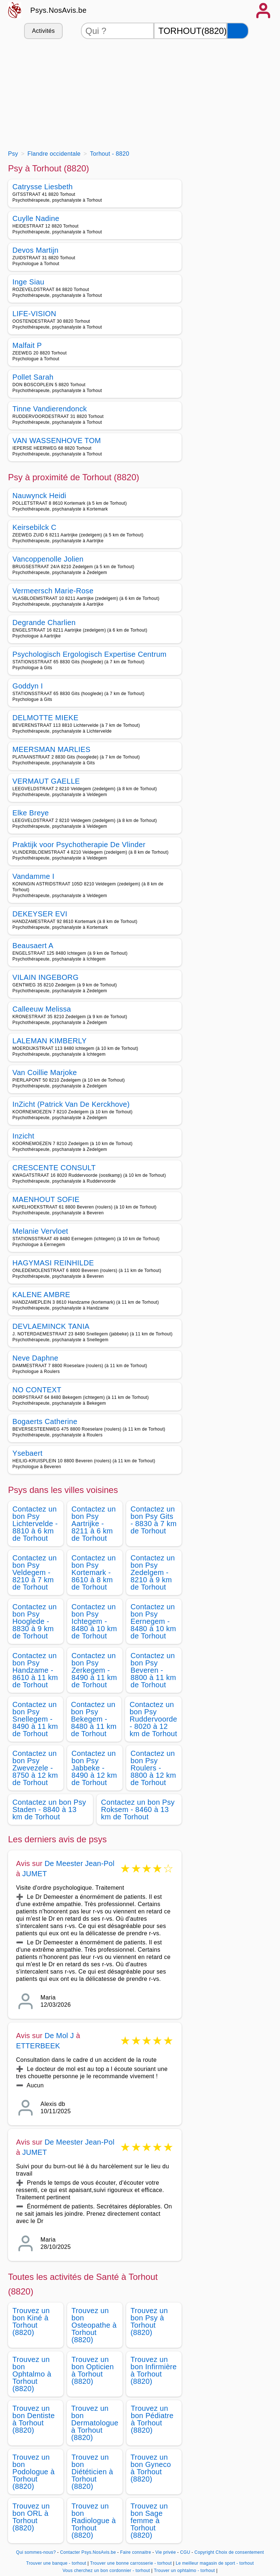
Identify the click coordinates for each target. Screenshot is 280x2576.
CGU (185, 2552)
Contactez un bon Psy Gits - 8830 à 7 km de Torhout (153, 1520)
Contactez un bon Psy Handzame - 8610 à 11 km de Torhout (35, 1670)
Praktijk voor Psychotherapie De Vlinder (78, 844)
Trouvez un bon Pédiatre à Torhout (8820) (152, 2419)
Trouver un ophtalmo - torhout (184, 2570)
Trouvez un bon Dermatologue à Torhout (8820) (94, 2422)
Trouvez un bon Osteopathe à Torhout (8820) (94, 2325)
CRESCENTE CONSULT (54, 1168)
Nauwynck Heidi (39, 495)
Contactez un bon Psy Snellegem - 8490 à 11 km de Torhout (35, 1719)
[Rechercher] (238, 31)
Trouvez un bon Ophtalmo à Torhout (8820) (31, 2374)
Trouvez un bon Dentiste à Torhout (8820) (33, 2419)
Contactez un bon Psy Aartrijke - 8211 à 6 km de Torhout (93, 1523)
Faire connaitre (135, 2552)
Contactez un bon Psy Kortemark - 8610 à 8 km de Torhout (93, 1572)
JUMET (34, 1874)
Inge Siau (28, 282)
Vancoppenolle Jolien (47, 559)
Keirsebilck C (34, 527)
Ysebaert (27, 1453)
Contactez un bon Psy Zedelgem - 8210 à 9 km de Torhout (153, 1572)
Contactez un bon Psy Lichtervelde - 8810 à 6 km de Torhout (35, 1523)
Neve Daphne (35, 1358)
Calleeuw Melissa (41, 1009)
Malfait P (27, 345)
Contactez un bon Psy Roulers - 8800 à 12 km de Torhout (153, 1767)
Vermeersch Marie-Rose (52, 591)
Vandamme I (33, 876)
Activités (43, 31)
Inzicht (23, 1136)
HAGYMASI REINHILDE (53, 1263)
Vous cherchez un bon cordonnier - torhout (106, 2570)
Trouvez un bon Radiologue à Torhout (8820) (93, 2520)
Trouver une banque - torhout (56, 2563)
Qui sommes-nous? (36, 2552)
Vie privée (165, 2552)
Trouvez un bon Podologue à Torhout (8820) (33, 2471)
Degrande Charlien (43, 622)
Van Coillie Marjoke (44, 1072)
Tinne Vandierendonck (49, 409)
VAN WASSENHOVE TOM (56, 440)
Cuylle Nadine (35, 218)
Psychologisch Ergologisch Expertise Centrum (89, 654)
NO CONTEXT (36, 1390)
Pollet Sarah (33, 377)
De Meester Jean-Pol (79, 1863)
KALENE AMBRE (41, 1294)
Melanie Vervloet (40, 1231)
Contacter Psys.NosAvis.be (88, 2552)
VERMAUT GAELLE (46, 781)
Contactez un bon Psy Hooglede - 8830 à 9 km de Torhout (34, 1621)
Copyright (204, 2552)
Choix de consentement (239, 2552)
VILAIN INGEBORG (45, 977)
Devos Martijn (35, 250)
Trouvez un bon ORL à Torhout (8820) (31, 2517)
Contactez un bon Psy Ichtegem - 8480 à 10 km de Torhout (94, 1621)
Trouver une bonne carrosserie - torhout (131, 2563)
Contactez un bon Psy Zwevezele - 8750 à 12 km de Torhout (35, 1767)
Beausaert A (33, 945)
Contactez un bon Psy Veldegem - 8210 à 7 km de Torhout (34, 1572)
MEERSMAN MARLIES (51, 749)
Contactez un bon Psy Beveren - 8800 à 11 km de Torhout (153, 1670)
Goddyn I (27, 686)
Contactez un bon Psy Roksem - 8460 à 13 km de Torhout (138, 1809)
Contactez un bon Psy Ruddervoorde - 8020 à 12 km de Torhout (153, 1719)
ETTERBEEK (38, 2046)
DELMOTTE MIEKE (45, 718)
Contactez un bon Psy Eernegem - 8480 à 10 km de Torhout (153, 1621)
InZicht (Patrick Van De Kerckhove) (71, 1104)
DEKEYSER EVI (39, 914)
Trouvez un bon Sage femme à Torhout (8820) (149, 2520)
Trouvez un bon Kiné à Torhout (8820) (31, 2321)
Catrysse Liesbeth (42, 187)
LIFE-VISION (34, 314)
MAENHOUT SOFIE (45, 1199)
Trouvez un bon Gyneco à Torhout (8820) (151, 2468)
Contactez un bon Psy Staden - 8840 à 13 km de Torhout (49, 1809)
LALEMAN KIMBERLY (49, 1041)
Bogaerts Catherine (44, 1421)
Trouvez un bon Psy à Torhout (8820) (149, 2321)
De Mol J (59, 2036)
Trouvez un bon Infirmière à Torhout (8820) (154, 2370)
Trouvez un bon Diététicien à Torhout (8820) (92, 2471)
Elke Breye (30, 813)
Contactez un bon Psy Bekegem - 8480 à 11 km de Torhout (94, 1719)
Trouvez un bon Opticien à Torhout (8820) (92, 2370)
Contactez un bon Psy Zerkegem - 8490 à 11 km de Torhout (94, 1670)
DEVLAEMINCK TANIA (50, 1326)
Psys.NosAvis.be (58, 10)
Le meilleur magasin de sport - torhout (215, 2563)
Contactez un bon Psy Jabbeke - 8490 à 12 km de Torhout (94, 1767)
